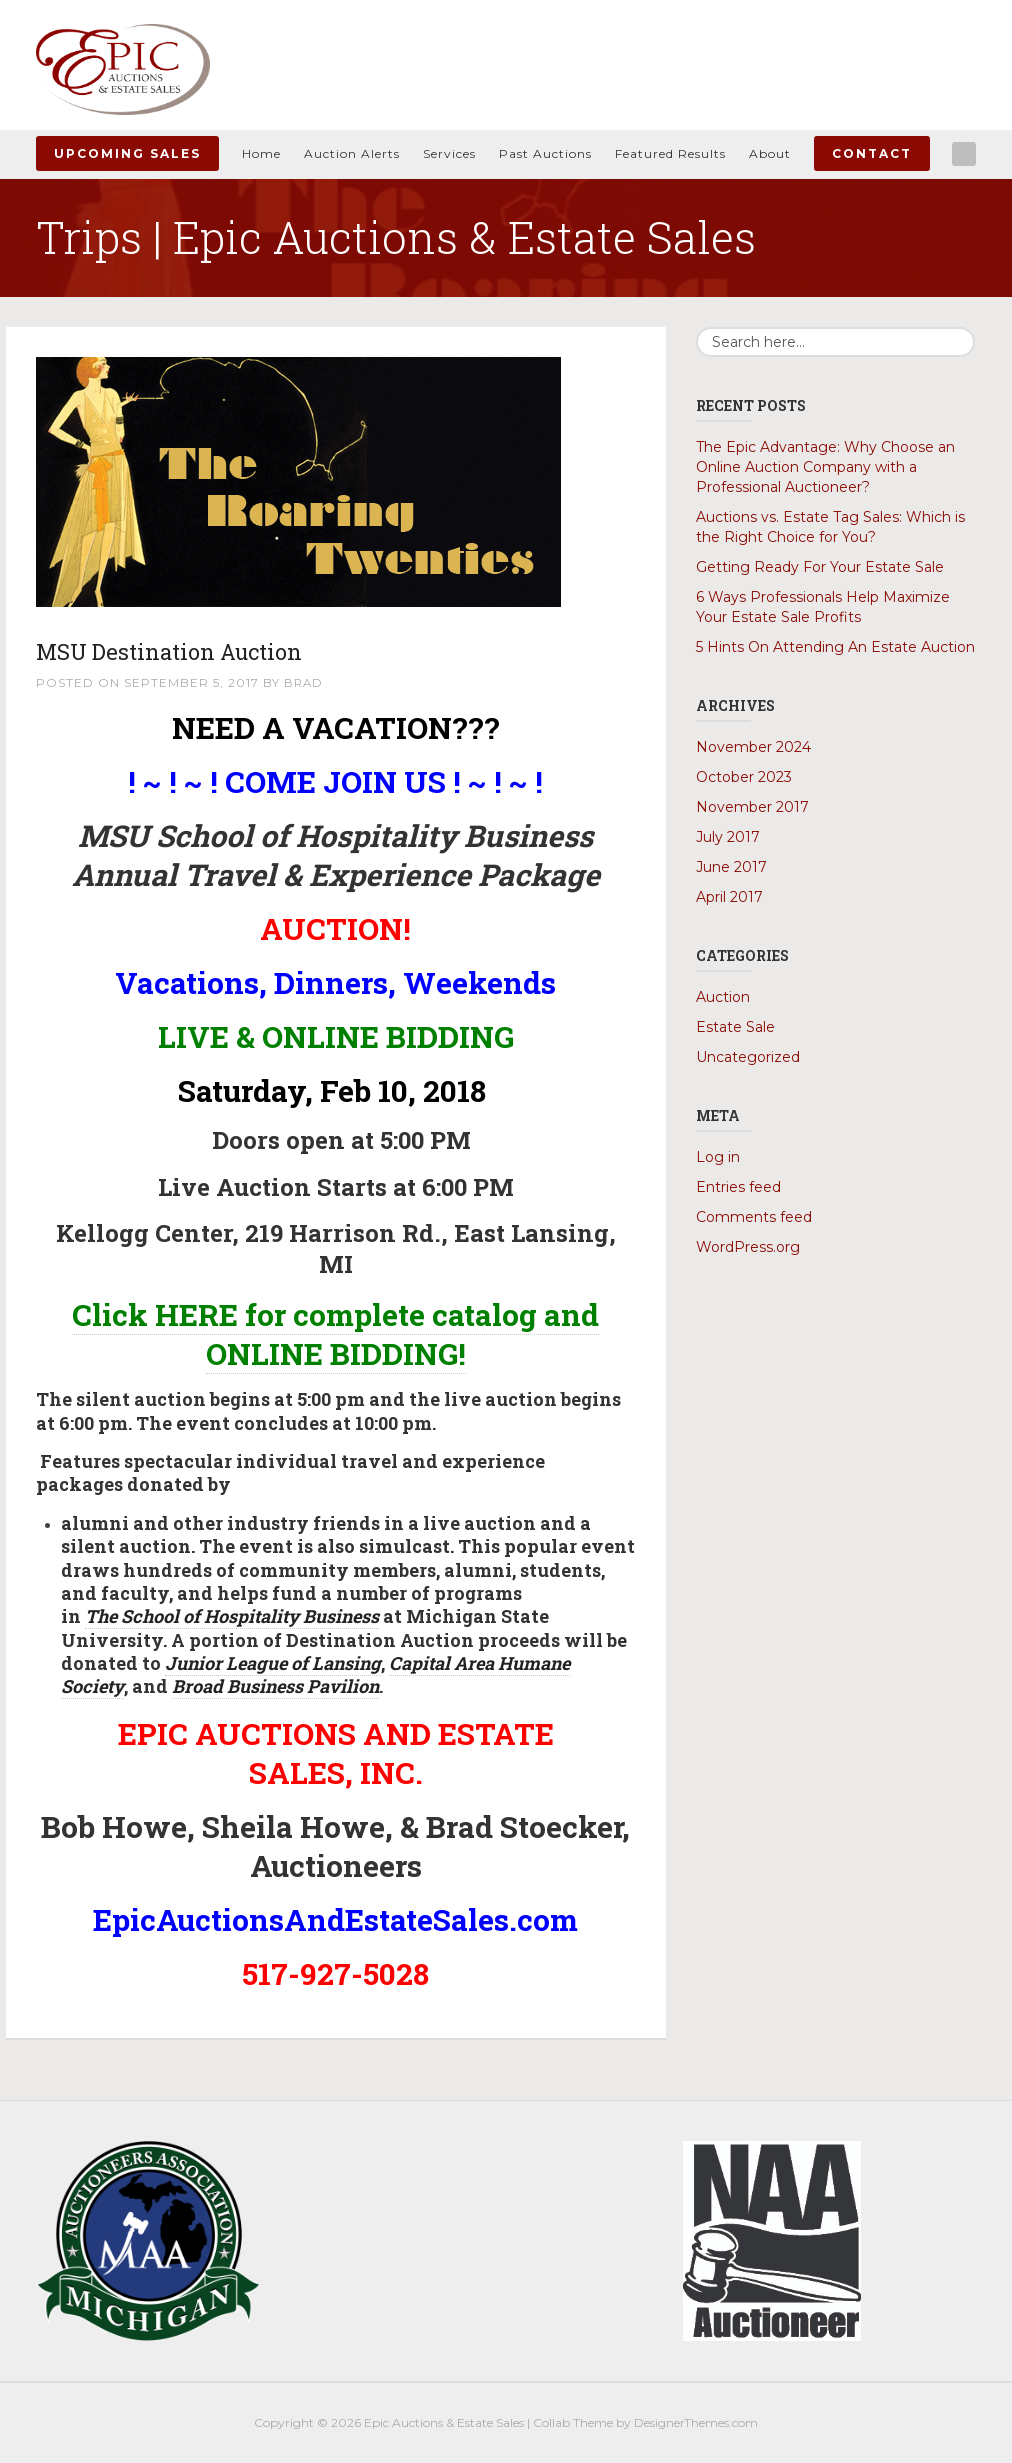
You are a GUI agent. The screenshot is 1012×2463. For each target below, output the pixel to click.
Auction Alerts (352, 153)
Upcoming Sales (127, 153)
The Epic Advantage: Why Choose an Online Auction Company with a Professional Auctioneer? (825, 467)
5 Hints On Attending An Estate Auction (835, 647)
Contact (872, 153)
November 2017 (752, 807)
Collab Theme (573, 2422)
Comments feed (754, 1217)
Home (261, 153)
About (770, 153)
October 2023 (744, 777)
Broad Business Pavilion (275, 1686)
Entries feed (738, 1187)
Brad (304, 682)
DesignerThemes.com (696, 2422)
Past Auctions (545, 153)
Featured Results (670, 153)
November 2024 (753, 747)
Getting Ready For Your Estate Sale (820, 567)
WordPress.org (748, 1247)
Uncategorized (748, 1057)
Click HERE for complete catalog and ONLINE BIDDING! (335, 1334)
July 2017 (728, 837)
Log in (718, 1157)
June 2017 (731, 867)
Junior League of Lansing (273, 1663)
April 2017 (729, 897)
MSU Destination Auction (202, 649)
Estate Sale (735, 1027)
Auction (723, 997)
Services (449, 153)
